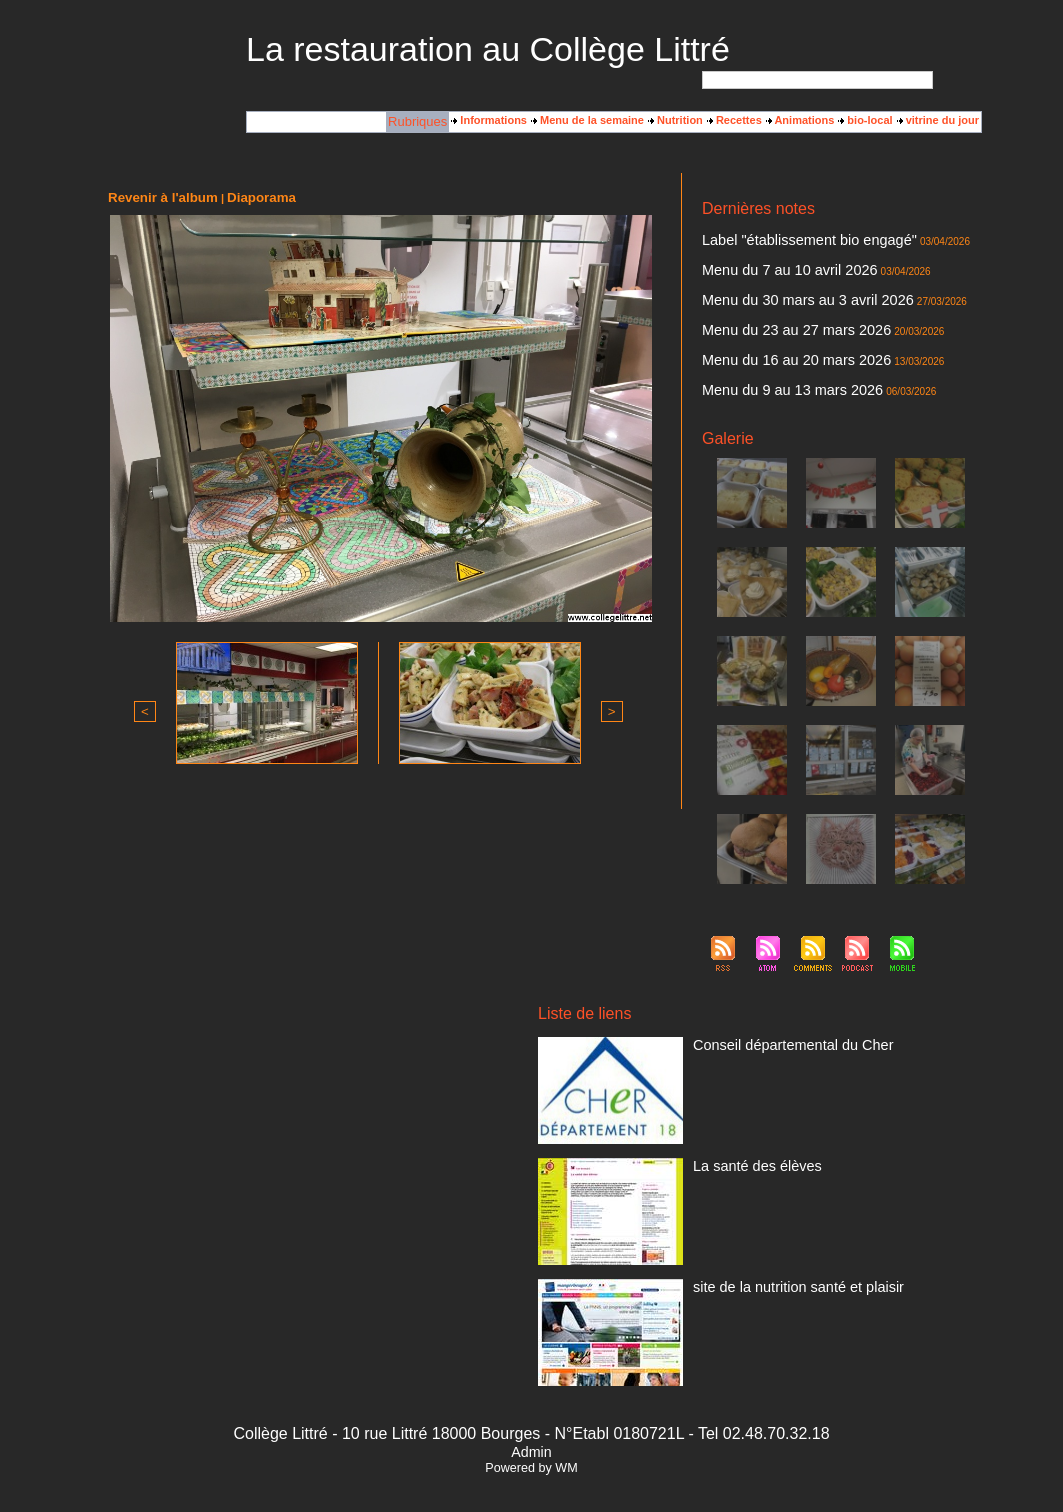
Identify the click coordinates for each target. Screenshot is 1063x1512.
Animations (800, 121)
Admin (531, 1428)
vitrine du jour (938, 121)
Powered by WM (531, 1445)
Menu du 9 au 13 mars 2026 (771, 369)
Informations (489, 121)
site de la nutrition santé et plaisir (773, 1262)
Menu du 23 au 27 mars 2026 (774, 317)
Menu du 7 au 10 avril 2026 (768, 265)
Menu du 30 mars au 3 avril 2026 (782, 291)
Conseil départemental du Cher (769, 1020)
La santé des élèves (742, 1141)
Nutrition (675, 121)
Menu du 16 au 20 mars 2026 (774, 343)
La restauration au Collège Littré (488, 49)
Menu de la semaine (587, 121)
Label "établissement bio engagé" (783, 239)
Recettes (734, 121)
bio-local (865, 121)
